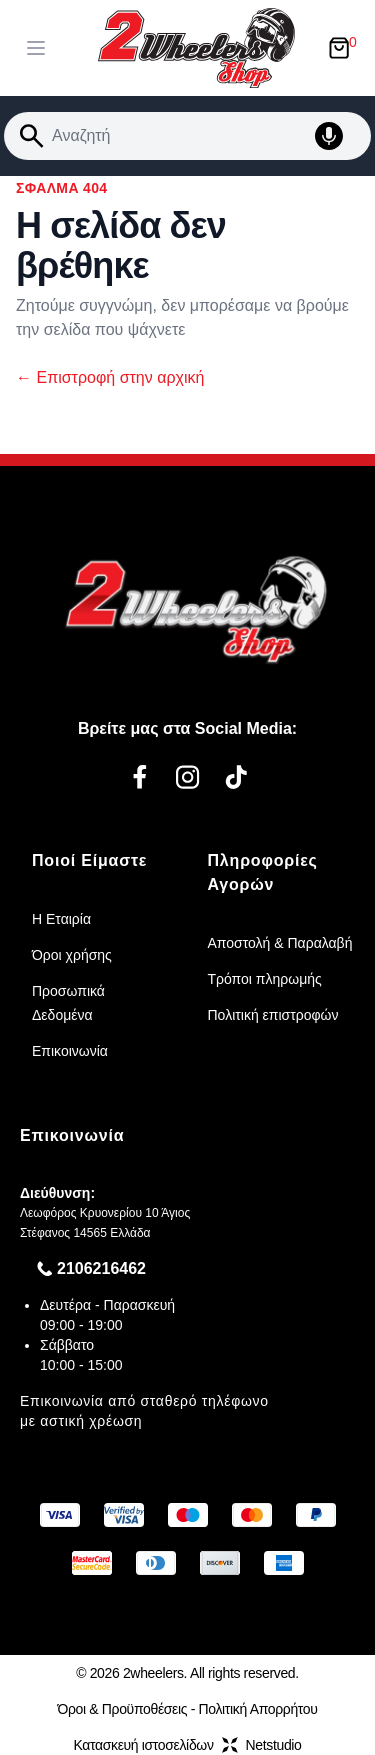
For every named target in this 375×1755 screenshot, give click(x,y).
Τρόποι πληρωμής (265, 979)
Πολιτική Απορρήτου (258, 1709)
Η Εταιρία (61, 919)
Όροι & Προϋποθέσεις (122, 1709)
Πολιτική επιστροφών (273, 1015)
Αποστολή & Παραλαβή (280, 943)
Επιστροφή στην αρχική (110, 377)
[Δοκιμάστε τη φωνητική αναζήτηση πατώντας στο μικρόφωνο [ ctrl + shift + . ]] (339, 136)
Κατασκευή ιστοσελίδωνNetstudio (187, 1745)
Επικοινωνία (70, 1051)
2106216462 (101, 1268)
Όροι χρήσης (72, 955)
